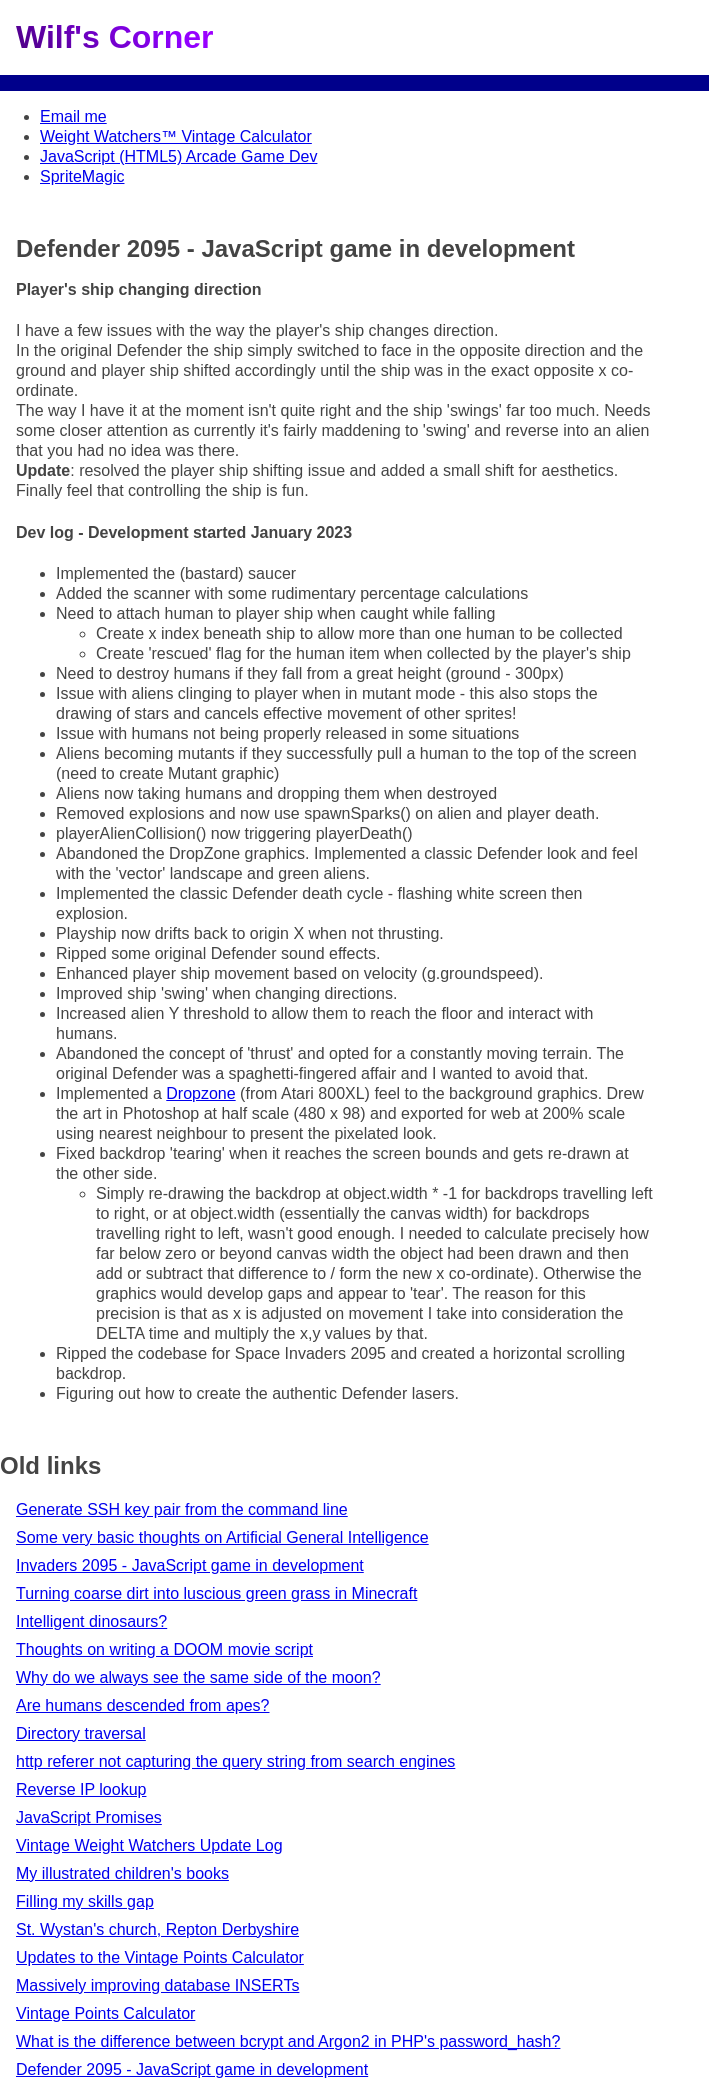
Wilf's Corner (115, 37)
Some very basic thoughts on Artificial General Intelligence (222, 1537)
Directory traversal (81, 1733)
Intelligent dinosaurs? (91, 1621)
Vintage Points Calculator (105, 2013)
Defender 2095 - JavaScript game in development (192, 2069)
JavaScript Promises (89, 1817)
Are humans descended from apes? (142, 1705)
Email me (73, 116)
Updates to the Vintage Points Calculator (160, 1957)
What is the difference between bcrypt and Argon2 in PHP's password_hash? (288, 2041)
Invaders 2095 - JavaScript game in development (190, 1565)
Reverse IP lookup (81, 1789)
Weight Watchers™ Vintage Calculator (176, 136)
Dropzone (200, 1093)
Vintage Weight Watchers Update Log (149, 1845)
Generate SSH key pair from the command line (182, 1509)
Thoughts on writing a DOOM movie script (164, 1649)
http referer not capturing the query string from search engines (235, 1761)
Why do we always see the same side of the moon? (198, 1677)
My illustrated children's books (122, 1873)
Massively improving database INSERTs (157, 1985)
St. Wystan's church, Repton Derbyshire (157, 1929)
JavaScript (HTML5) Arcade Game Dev (178, 156)
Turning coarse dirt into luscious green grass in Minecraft (216, 1593)
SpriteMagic (82, 176)
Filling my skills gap (85, 1901)
